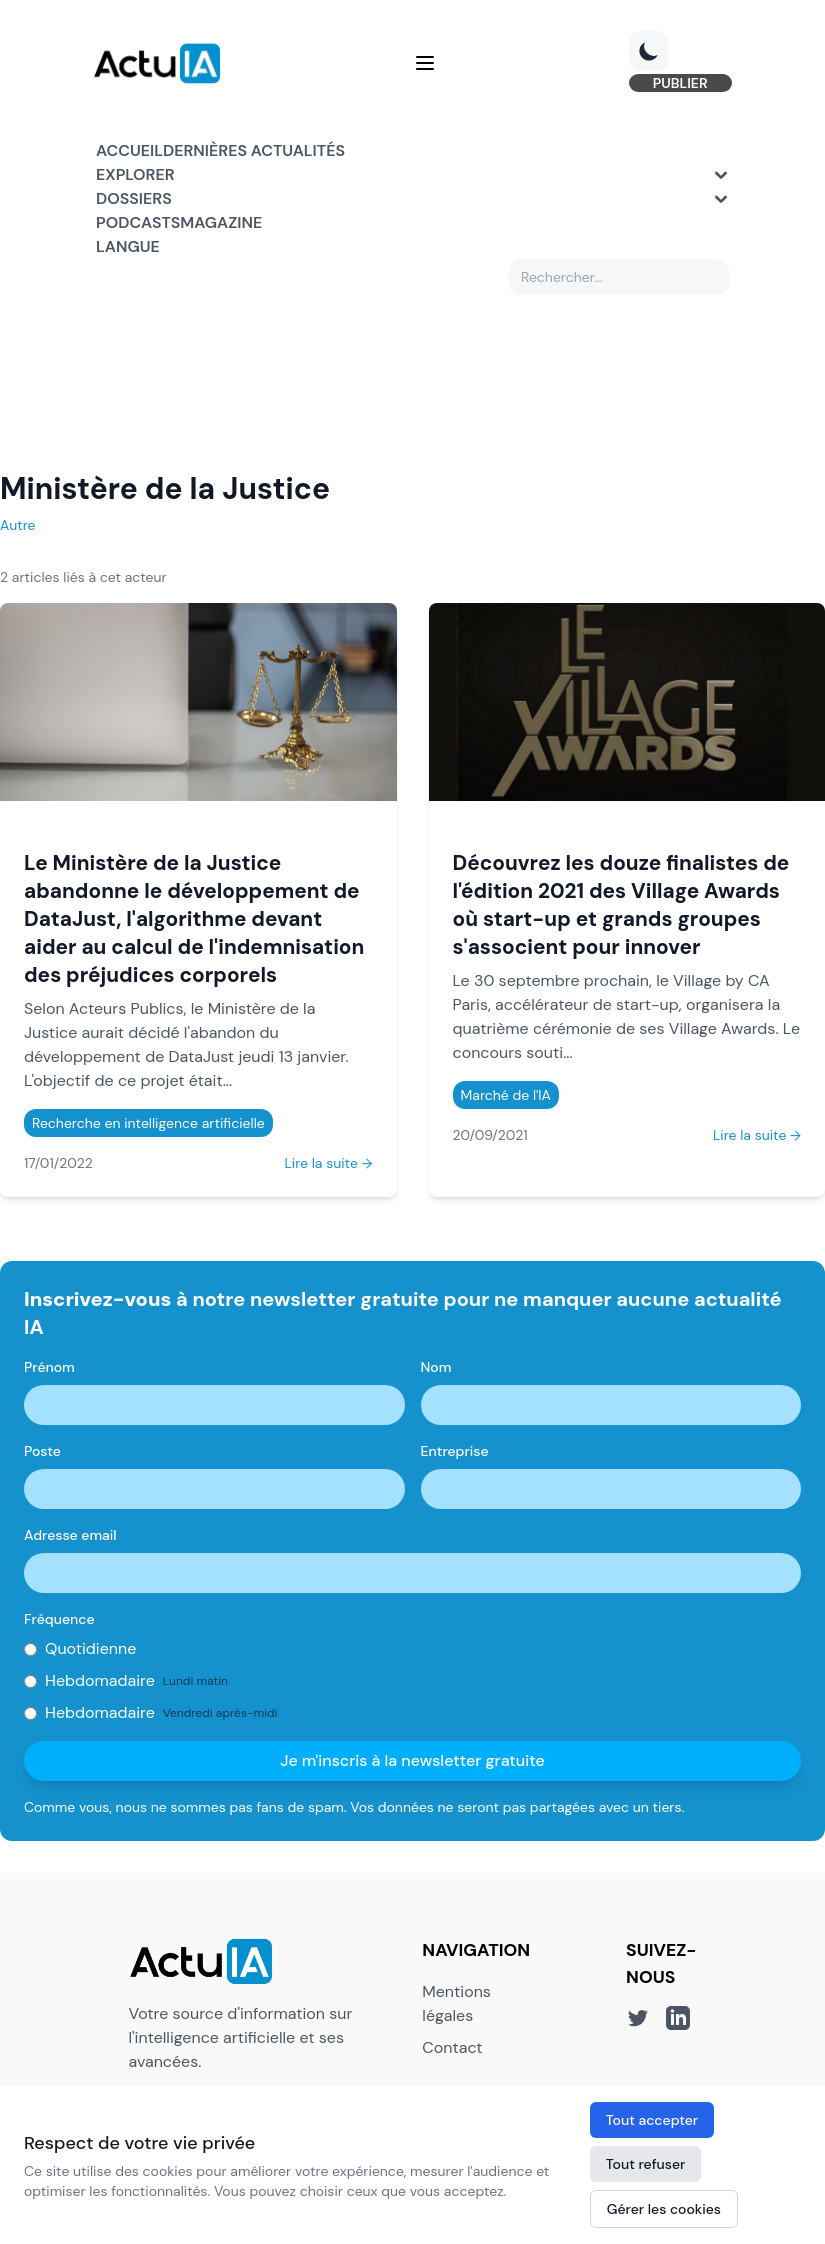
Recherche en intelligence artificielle (148, 1124)
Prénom (49, 1368)
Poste (42, 1452)
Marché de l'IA (506, 1096)
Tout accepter (652, 2120)
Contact (452, 2048)
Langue (128, 247)
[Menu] (425, 64)
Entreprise (455, 1452)
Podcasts (138, 223)
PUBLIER (677, 84)
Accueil (129, 151)
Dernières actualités (254, 151)
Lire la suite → (328, 1164)
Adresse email (70, 1536)
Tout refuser (646, 2164)
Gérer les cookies (664, 2209)
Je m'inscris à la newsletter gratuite (412, 1761)
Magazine (221, 223)
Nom (436, 1368)
